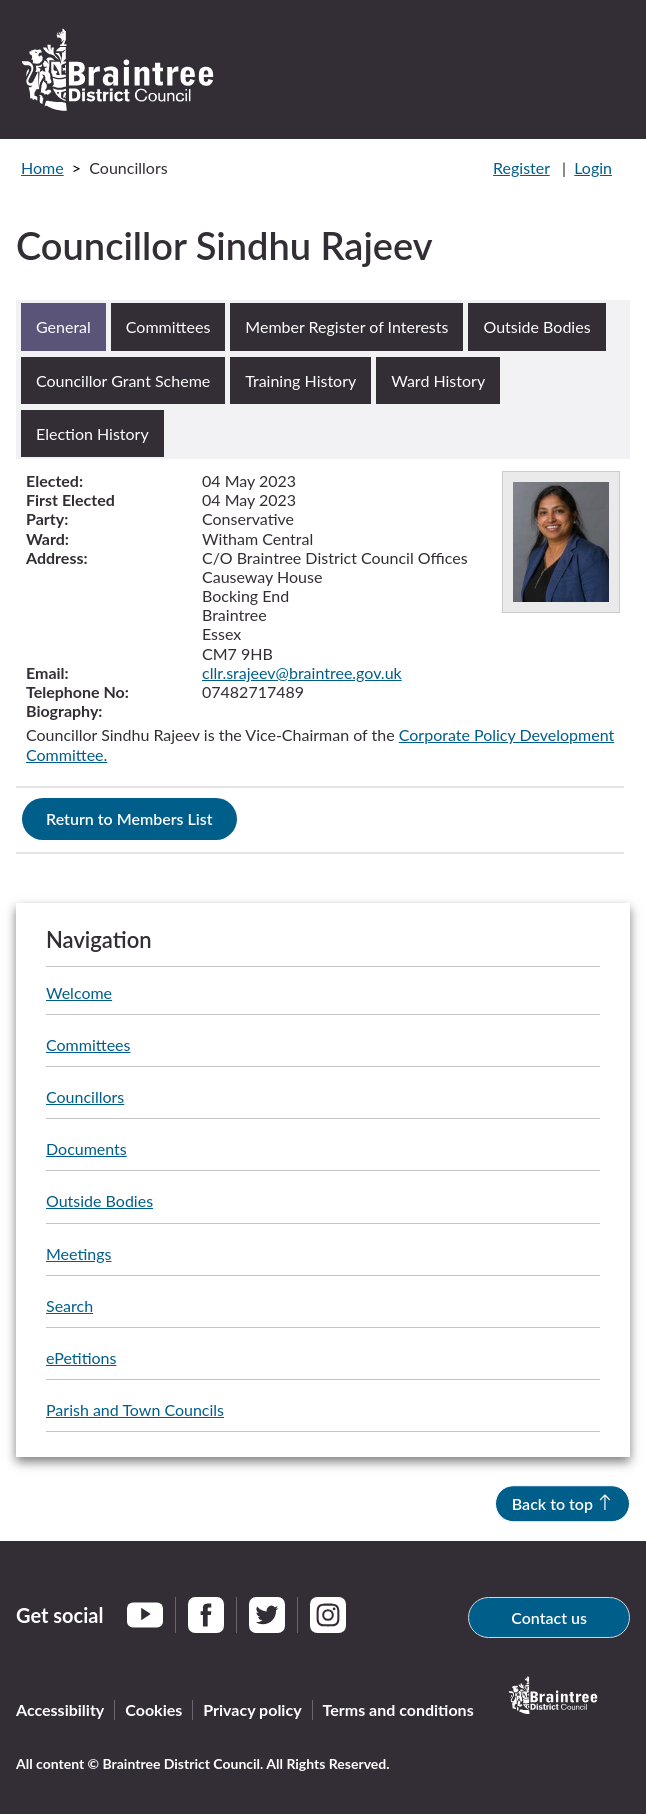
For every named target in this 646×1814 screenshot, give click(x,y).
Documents (86, 1148)
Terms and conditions (398, 1709)
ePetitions (81, 1357)
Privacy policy (252, 1709)
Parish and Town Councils (135, 1409)
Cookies (153, 1709)
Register (521, 167)
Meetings (78, 1253)
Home (42, 167)
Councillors (85, 1096)
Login (593, 167)
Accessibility (60, 1709)
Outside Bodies (99, 1200)
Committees (88, 1044)
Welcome (79, 992)
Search (69, 1305)
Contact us (549, 1617)
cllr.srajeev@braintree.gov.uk (302, 672)
